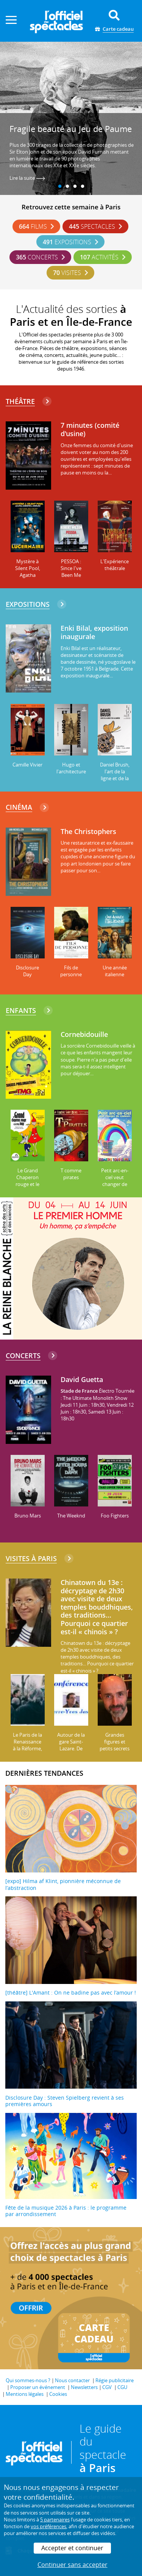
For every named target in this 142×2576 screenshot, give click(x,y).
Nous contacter (72, 2380)
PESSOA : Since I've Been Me (71, 568)
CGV (107, 2387)
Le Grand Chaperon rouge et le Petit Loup (27, 1180)
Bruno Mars (27, 1515)
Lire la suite (27, 177)
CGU (122, 2387)
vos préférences (48, 2526)
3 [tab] (75, 186)
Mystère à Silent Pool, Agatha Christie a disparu (27, 575)
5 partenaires (55, 2519)
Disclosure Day (27, 971)
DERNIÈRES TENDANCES (44, 1773)
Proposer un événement (37, 2387)
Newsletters (84, 2387)
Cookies (58, 2394)
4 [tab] (82, 186)
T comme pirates (71, 1174)
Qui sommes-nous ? (28, 2380)
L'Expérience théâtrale (114, 565)
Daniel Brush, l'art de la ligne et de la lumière (115, 775)
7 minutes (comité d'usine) (90, 429)
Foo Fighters (115, 1515)
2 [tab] (67, 186)
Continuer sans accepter (72, 2564)
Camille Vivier (27, 764)
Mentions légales (25, 2394)
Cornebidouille (84, 1034)
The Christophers (88, 832)
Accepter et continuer (72, 2548)
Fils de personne (71, 971)
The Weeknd (71, 1515)
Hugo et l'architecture (71, 768)
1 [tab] (60, 186)
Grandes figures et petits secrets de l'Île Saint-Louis (115, 1748)
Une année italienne (115, 971)
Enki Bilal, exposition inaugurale (94, 632)
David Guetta (82, 1380)
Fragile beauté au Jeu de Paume (70, 128)
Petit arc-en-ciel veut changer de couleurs (114, 1180)
